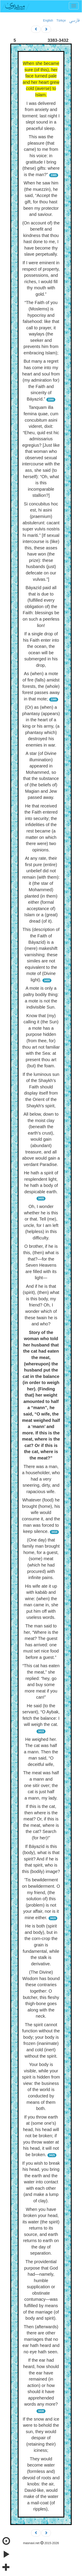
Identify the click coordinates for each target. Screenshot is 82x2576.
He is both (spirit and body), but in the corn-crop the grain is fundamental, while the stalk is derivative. (41, 1945)
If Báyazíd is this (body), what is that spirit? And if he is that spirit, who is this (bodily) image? (41, 1859)
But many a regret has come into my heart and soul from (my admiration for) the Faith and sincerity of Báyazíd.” (41, 380)
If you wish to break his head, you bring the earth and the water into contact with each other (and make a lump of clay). (41, 2182)
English (48, 20)
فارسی (74, 20)
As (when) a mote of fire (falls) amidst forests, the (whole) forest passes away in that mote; (41, 686)
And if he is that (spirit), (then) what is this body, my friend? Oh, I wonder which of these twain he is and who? (41, 1305)
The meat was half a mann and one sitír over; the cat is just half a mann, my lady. (41, 1785)
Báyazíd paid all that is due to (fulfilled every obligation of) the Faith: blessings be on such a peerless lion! (41, 606)
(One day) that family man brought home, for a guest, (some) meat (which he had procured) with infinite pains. (40, 1559)
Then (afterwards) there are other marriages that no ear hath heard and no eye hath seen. (41, 2339)
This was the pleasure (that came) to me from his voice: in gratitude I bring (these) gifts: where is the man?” (40, 155)
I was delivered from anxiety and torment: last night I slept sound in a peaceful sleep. (40, 116)
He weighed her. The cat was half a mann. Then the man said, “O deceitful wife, (41, 1752)
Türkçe (61, 20)
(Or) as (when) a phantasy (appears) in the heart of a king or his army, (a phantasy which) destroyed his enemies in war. (41, 726)
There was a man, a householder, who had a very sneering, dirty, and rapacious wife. (41, 1479)
